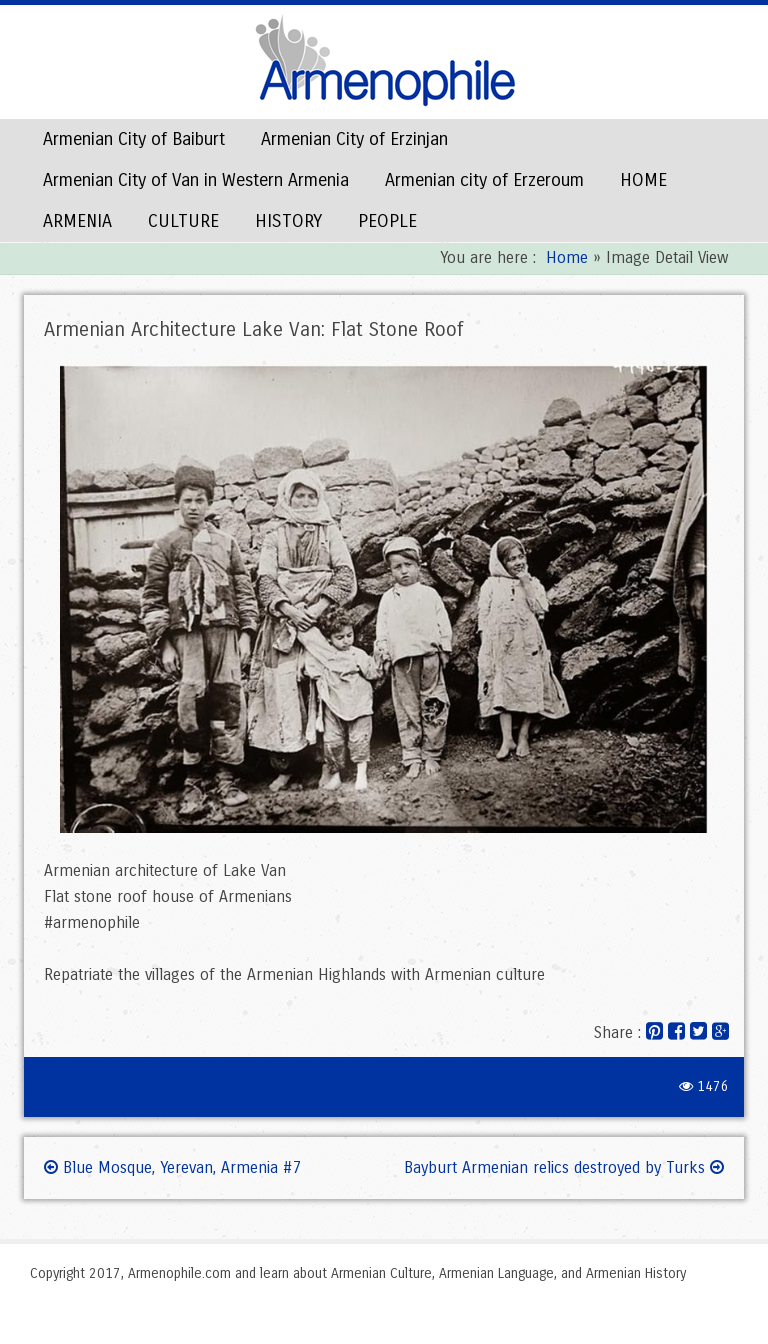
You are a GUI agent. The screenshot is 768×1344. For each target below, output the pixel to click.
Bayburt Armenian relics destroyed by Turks (564, 1167)
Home (567, 257)
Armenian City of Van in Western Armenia (196, 180)
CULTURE (183, 221)
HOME (643, 180)
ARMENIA (77, 221)
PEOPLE (387, 221)
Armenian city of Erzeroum (484, 180)
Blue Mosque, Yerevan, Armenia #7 (172, 1167)
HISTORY (288, 221)
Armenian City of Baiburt (134, 139)
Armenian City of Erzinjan (354, 139)
